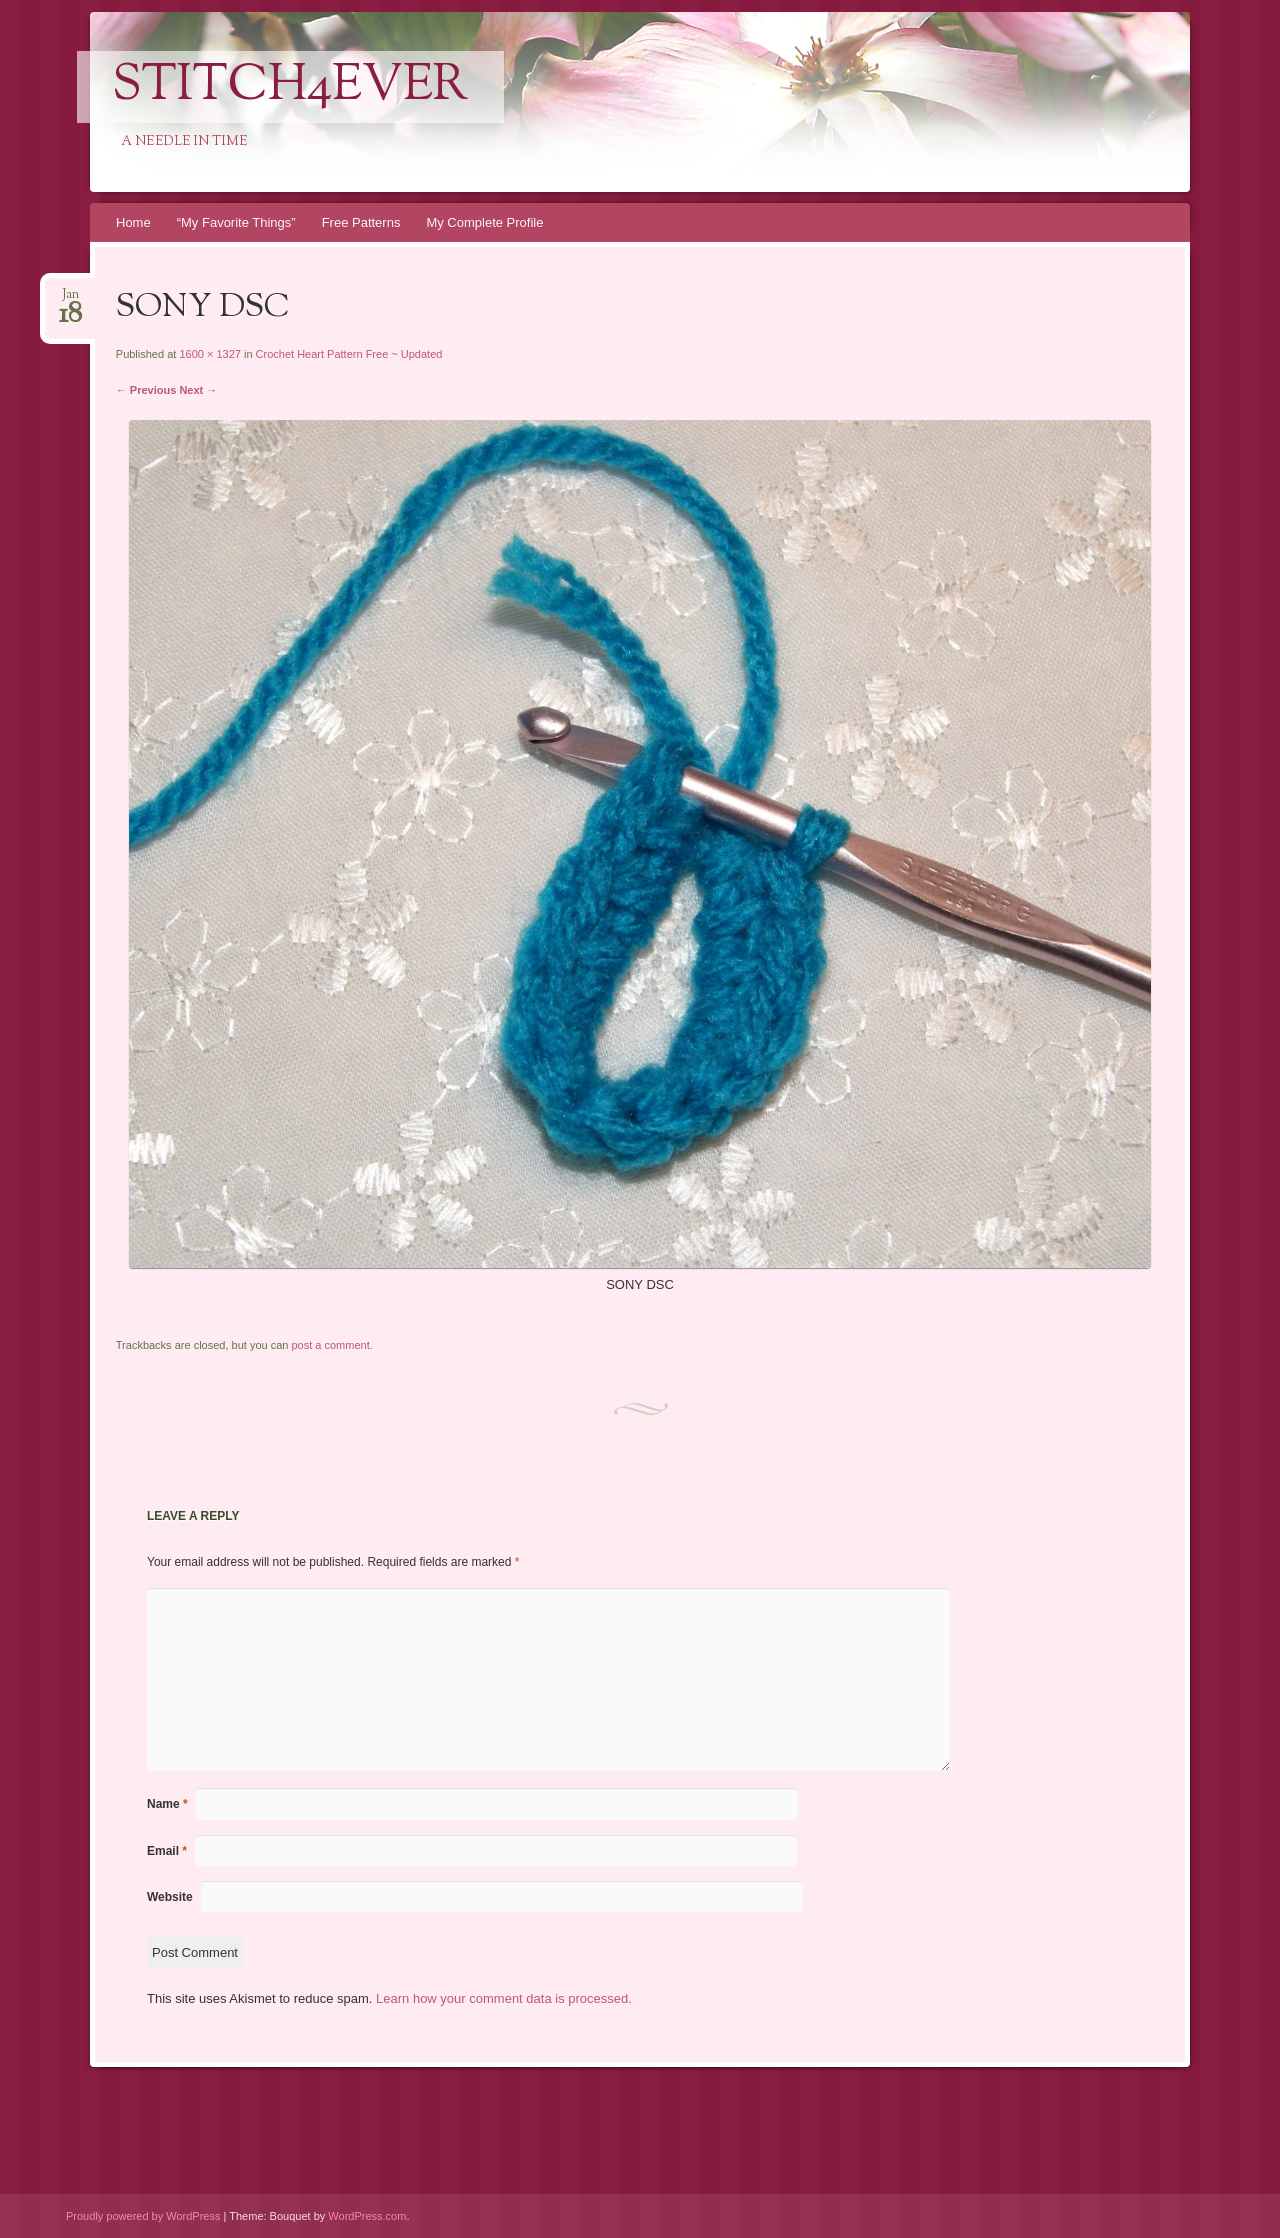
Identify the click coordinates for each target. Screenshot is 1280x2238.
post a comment (330, 1345)
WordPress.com (367, 2216)
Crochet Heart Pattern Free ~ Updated (349, 354)
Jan (70, 300)
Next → (198, 390)
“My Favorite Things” (236, 222)
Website (170, 1897)
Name (167, 1804)
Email (167, 1851)
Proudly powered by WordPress (143, 2216)
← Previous (146, 390)
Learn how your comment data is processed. (504, 1998)
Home (133, 222)
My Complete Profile (484, 222)
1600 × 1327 (209, 354)
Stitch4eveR (290, 87)
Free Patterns (361, 222)
